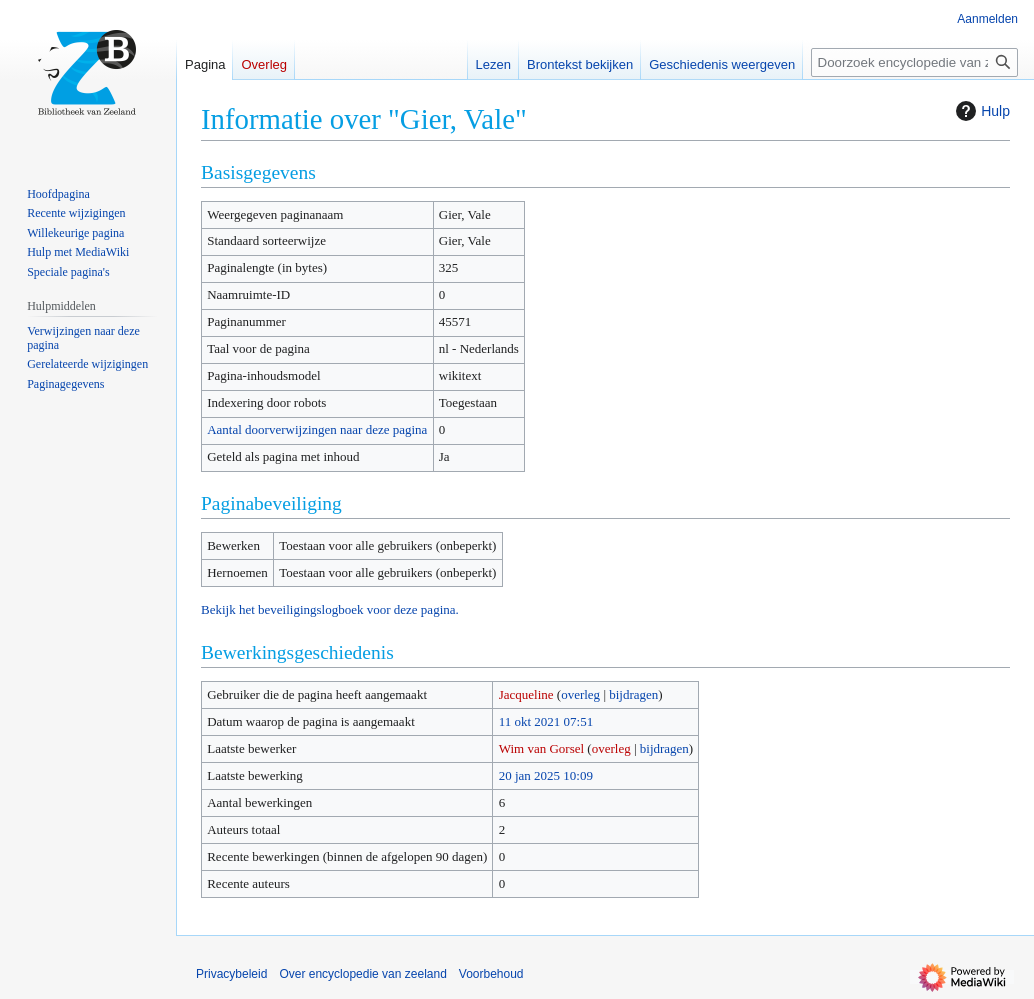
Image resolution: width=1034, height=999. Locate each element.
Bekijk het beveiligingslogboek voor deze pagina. (330, 609)
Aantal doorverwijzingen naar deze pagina (317, 429)
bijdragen (633, 694)
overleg (580, 694)
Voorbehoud (491, 974)
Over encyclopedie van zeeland (362, 974)
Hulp (980, 111)
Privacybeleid (231, 974)
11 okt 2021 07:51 (546, 721)
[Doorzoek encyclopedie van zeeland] (914, 62)
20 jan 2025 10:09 (546, 775)
